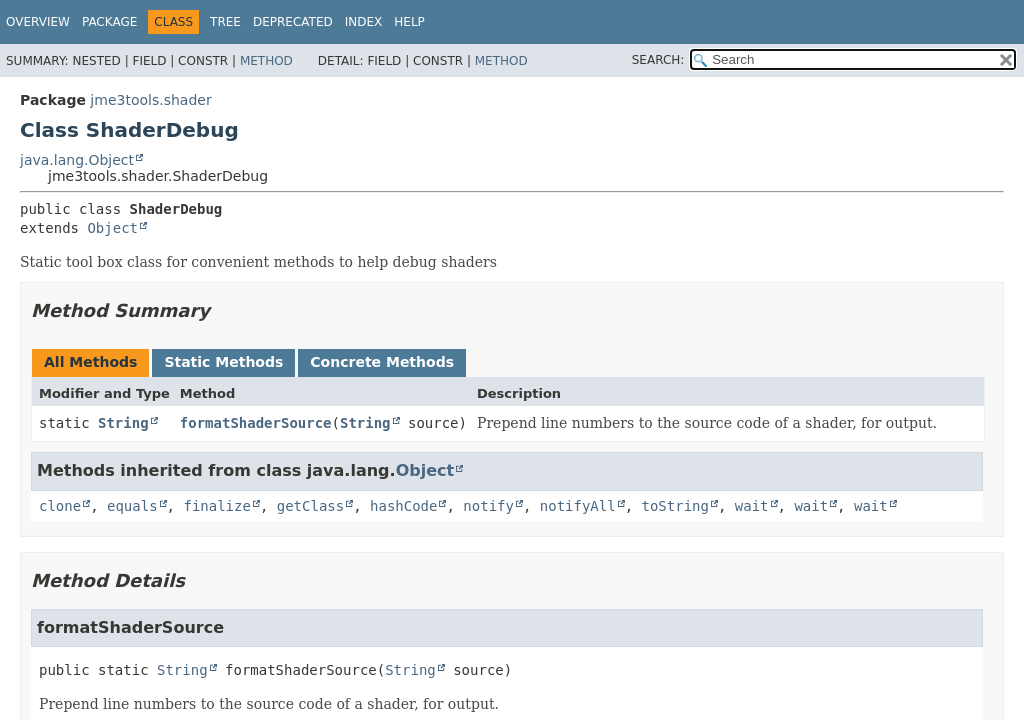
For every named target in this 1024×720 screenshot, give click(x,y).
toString (675, 506)
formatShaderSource (256, 423)
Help (409, 22)
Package (109, 22)
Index (364, 22)
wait (752, 506)
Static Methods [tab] (223, 362)
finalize (216, 506)
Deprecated (293, 22)
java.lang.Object (77, 160)
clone (60, 506)
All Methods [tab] (90, 362)
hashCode (403, 506)
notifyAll (578, 506)
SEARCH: (658, 60)
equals (132, 506)
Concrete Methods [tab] (382, 362)
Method (266, 61)
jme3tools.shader (150, 100)
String (123, 423)
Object (112, 228)
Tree (225, 22)
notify (488, 506)
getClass (310, 506)
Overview (38, 22)
